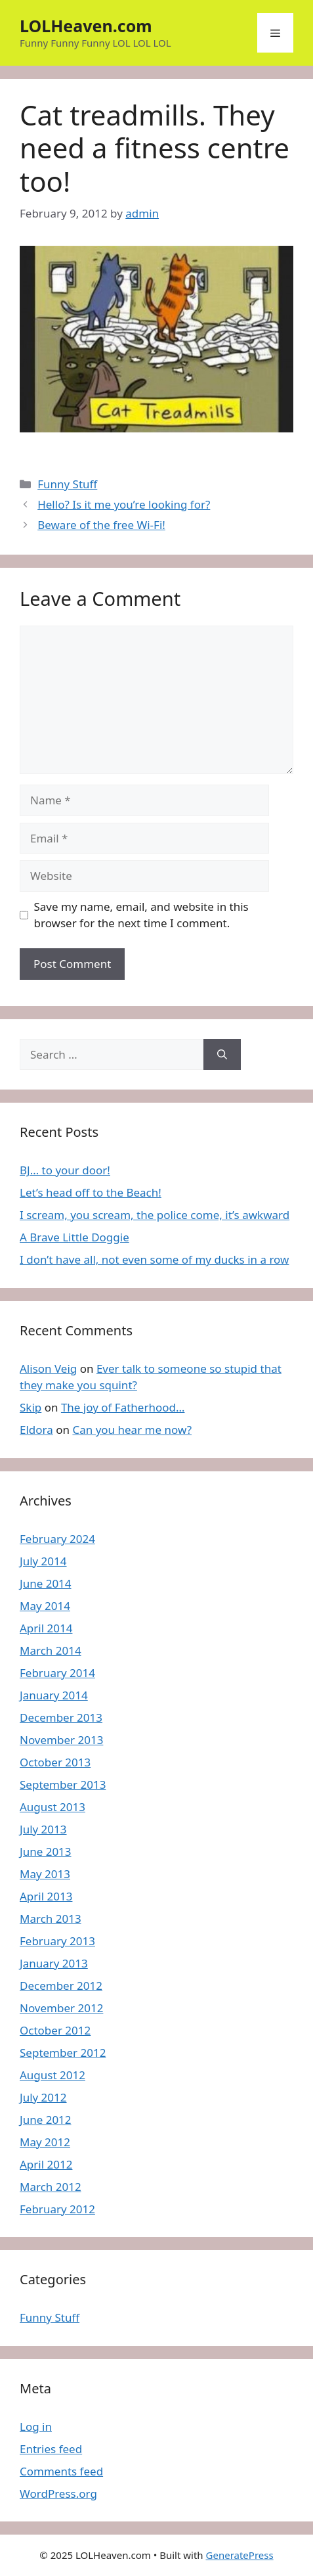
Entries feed (51, 2448)
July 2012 (43, 2097)
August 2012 (52, 2074)
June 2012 (46, 2119)
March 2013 (50, 1918)
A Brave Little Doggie (74, 1237)
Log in (36, 2426)
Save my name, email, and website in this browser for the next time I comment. (141, 915)
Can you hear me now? (132, 1429)
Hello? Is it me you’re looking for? (123, 504)
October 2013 (55, 1762)
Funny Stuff (67, 484)
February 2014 (57, 1672)
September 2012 (63, 2052)
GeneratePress (240, 2555)
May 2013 (45, 1873)
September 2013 (63, 1784)
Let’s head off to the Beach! (90, 1192)
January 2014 (54, 1695)
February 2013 (57, 1940)
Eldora (36, 1429)
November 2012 (61, 2007)
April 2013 (46, 1896)
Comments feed (61, 2471)
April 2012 (46, 2164)
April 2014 (46, 1628)
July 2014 (43, 1561)
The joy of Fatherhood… (123, 1407)
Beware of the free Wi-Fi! (101, 524)
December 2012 (61, 1985)
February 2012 (57, 2209)
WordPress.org (58, 2493)
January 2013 (54, 1963)
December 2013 (61, 1717)
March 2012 (50, 2186)
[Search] (222, 1054)
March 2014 (50, 1650)
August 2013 (52, 1806)
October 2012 (55, 2030)
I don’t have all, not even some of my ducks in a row (154, 1259)
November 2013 (61, 1739)
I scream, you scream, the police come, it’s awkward (154, 1214)
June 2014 (46, 1583)
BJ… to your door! (65, 1170)
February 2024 (57, 1538)
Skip (30, 1407)
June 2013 (46, 1851)
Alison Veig (48, 1368)
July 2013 (43, 1829)
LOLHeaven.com (86, 25)
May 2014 (45, 1605)
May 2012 (45, 2142)
